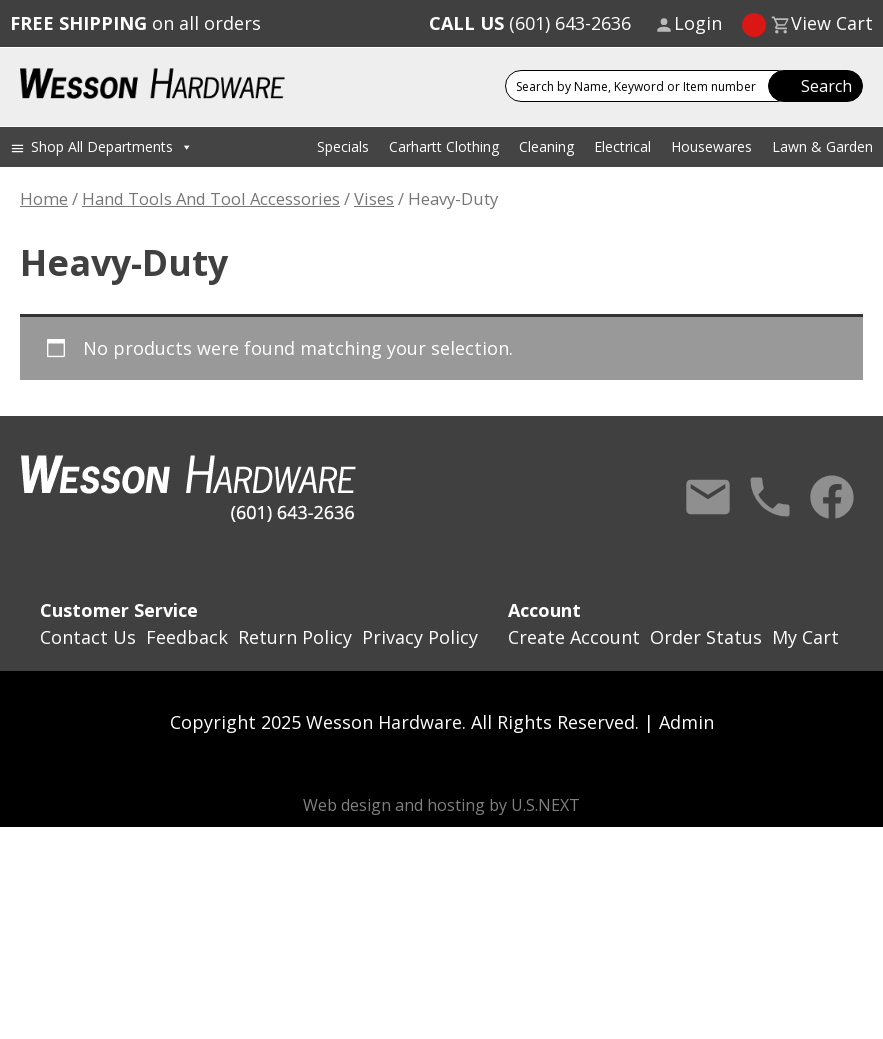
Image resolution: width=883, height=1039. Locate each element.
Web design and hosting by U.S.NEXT (441, 805)
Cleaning (546, 146)
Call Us (770, 497)
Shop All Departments (112, 146)
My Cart (805, 637)
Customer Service (119, 610)
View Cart (832, 23)
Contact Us (708, 497)
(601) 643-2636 (530, 23)
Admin (686, 722)
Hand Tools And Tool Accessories (211, 198)
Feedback (187, 637)
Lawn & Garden (822, 146)
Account (544, 610)
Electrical (622, 146)
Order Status (706, 637)
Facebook (832, 497)
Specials (343, 146)
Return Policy (295, 637)
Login (698, 23)
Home (44, 198)
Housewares (711, 146)
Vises (374, 198)
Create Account (574, 637)
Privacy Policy (420, 637)
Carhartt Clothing (444, 146)
